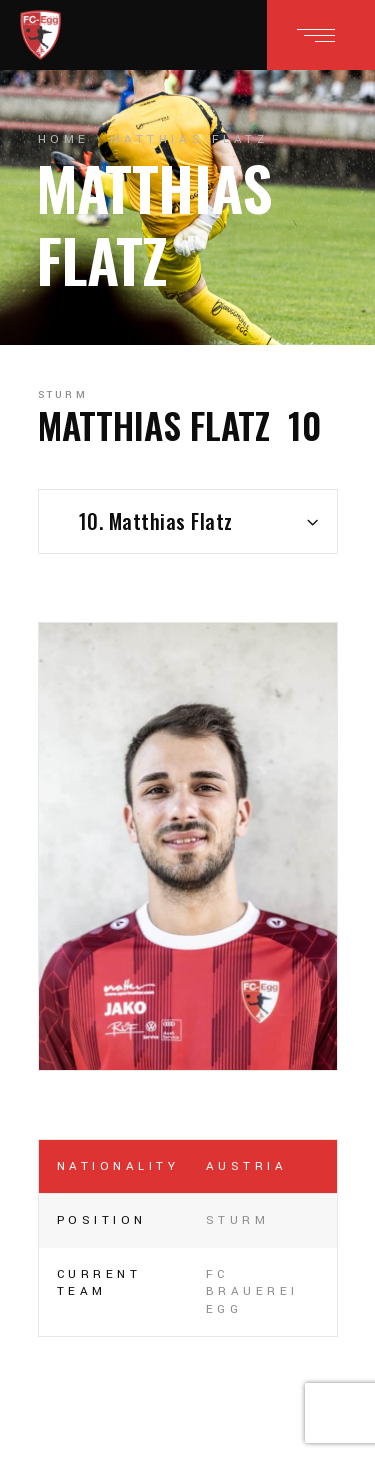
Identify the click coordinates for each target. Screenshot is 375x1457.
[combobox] (188, 521)
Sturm (63, 395)
